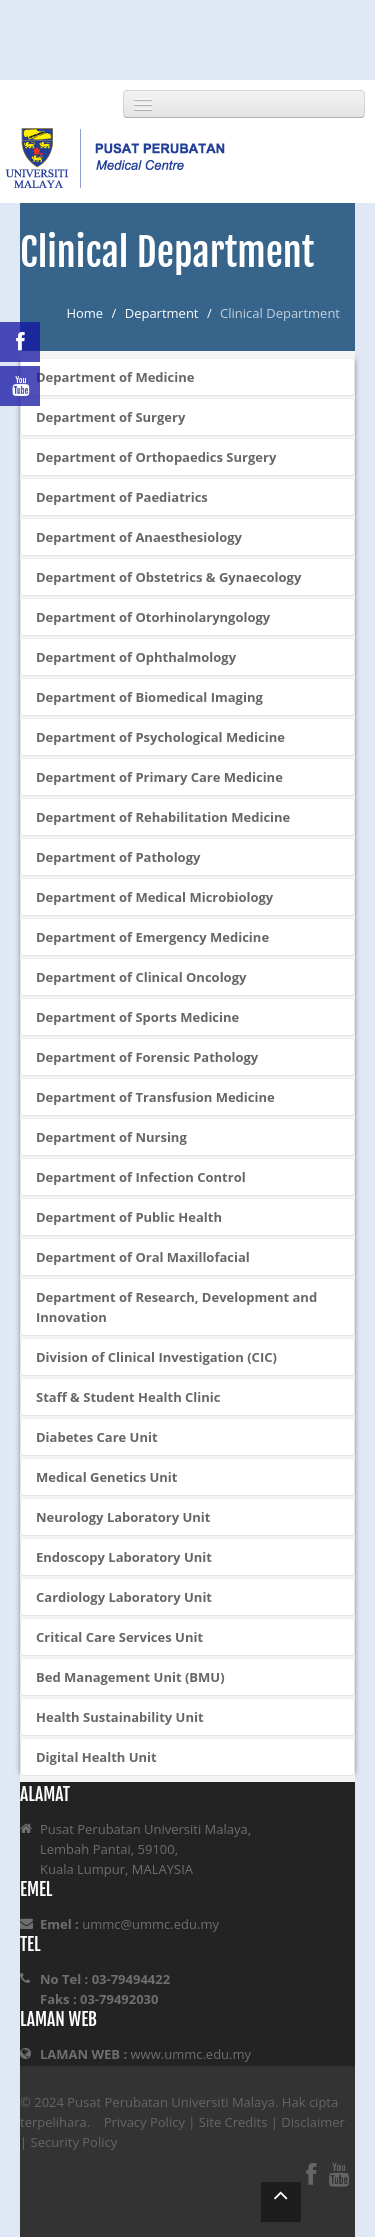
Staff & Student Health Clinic (128, 1397)
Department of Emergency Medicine (152, 937)
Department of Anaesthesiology (139, 537)
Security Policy (74, 2142)
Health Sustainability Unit (120, 1717)
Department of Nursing (111, 1137)
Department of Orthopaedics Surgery (156, 457)
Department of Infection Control (141, 1177)
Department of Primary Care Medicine (159, 777)
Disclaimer (313, 2122)
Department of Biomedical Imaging (149, 697)
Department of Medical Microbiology (154, 897)
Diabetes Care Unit (97, 1437)
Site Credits (233, 2122)
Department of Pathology (118, 857)
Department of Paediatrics (122, 497)
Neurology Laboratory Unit (123, 1517)
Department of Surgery (110, 417)
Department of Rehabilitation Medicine (163, 817)
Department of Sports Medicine (137, 1017)
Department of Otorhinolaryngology (153, 617)
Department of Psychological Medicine (160, 737)
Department (162, 313)
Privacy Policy (144, 2122)
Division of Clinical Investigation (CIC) (156, 1357)
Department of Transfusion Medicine (155, 1097)
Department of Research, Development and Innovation (176, 1307)
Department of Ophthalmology (136, 657)
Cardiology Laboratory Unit (124, 1597)
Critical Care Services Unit (119, 1637)
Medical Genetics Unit (106, 1477)
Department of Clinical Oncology (141, 977)
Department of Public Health (129, 1217)
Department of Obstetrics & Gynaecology (168, 577)
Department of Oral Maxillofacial (143, 1257)
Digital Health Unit (96, 1757)
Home (84, 313)
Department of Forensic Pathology (147, 1057)
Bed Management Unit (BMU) (130, 1677)
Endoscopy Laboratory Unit (124, 1557)
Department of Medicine (115, 377)
